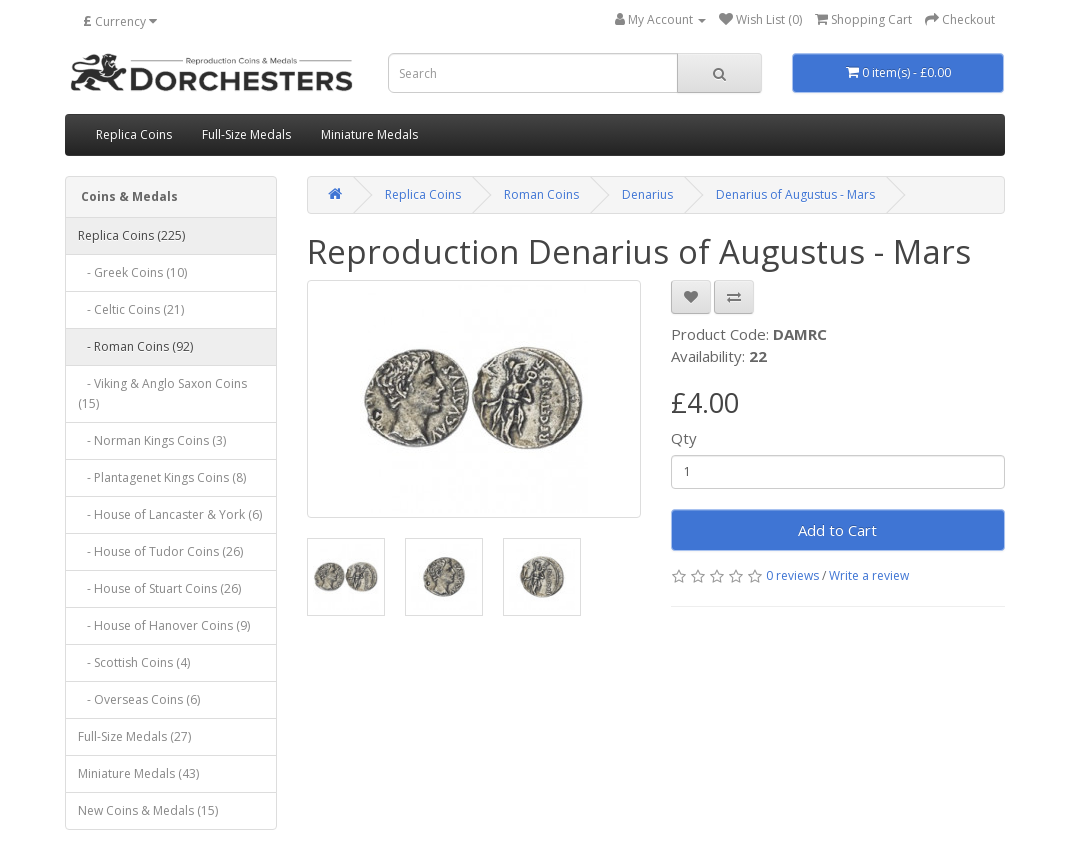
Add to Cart (837, 530)
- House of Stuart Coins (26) (159, 588)
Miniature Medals (369, 134)
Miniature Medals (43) (138, 773)
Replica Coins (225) (131, 235)
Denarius (647, 194)
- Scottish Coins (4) (134, 662)
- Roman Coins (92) (135, 346)
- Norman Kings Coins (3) (152, 440)
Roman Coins (541, 194)
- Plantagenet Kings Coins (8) (162, 477)
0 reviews (792, 575)
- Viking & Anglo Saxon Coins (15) (162, 393)
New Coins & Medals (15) (148, 810)
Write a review (869, 575)
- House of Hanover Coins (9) (164, 625)
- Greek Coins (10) (132, 272)
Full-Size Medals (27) (134, 736)
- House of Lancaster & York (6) (170, 514)
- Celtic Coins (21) (131, 309)
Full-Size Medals (246, 134)
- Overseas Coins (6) (139, 699)
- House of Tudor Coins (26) (160, 551)
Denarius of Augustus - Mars (795, 194)
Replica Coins (134, 134)
